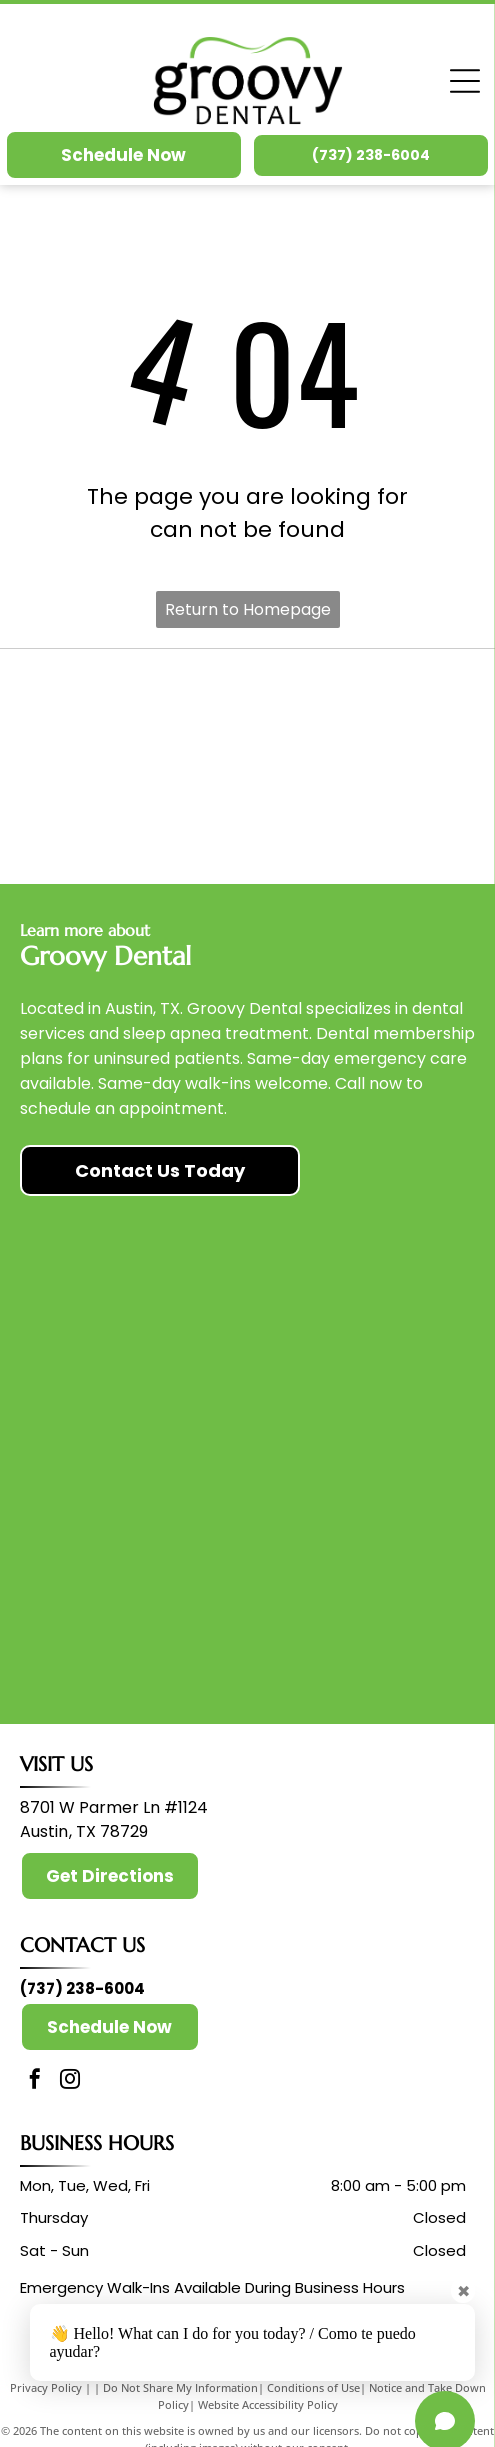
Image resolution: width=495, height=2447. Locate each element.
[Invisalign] (360, 719)
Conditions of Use (313, 2387)
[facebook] (35, 2081)
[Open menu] (465, 81)
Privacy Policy (46, 2387)
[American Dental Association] (135, 719)
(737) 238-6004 (82, 1988)
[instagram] (70, 2081)
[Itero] (360, 814)
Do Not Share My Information (180, 2387)
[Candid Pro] (135, 814)
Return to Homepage (248, 609)
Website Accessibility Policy (268, 2404)
